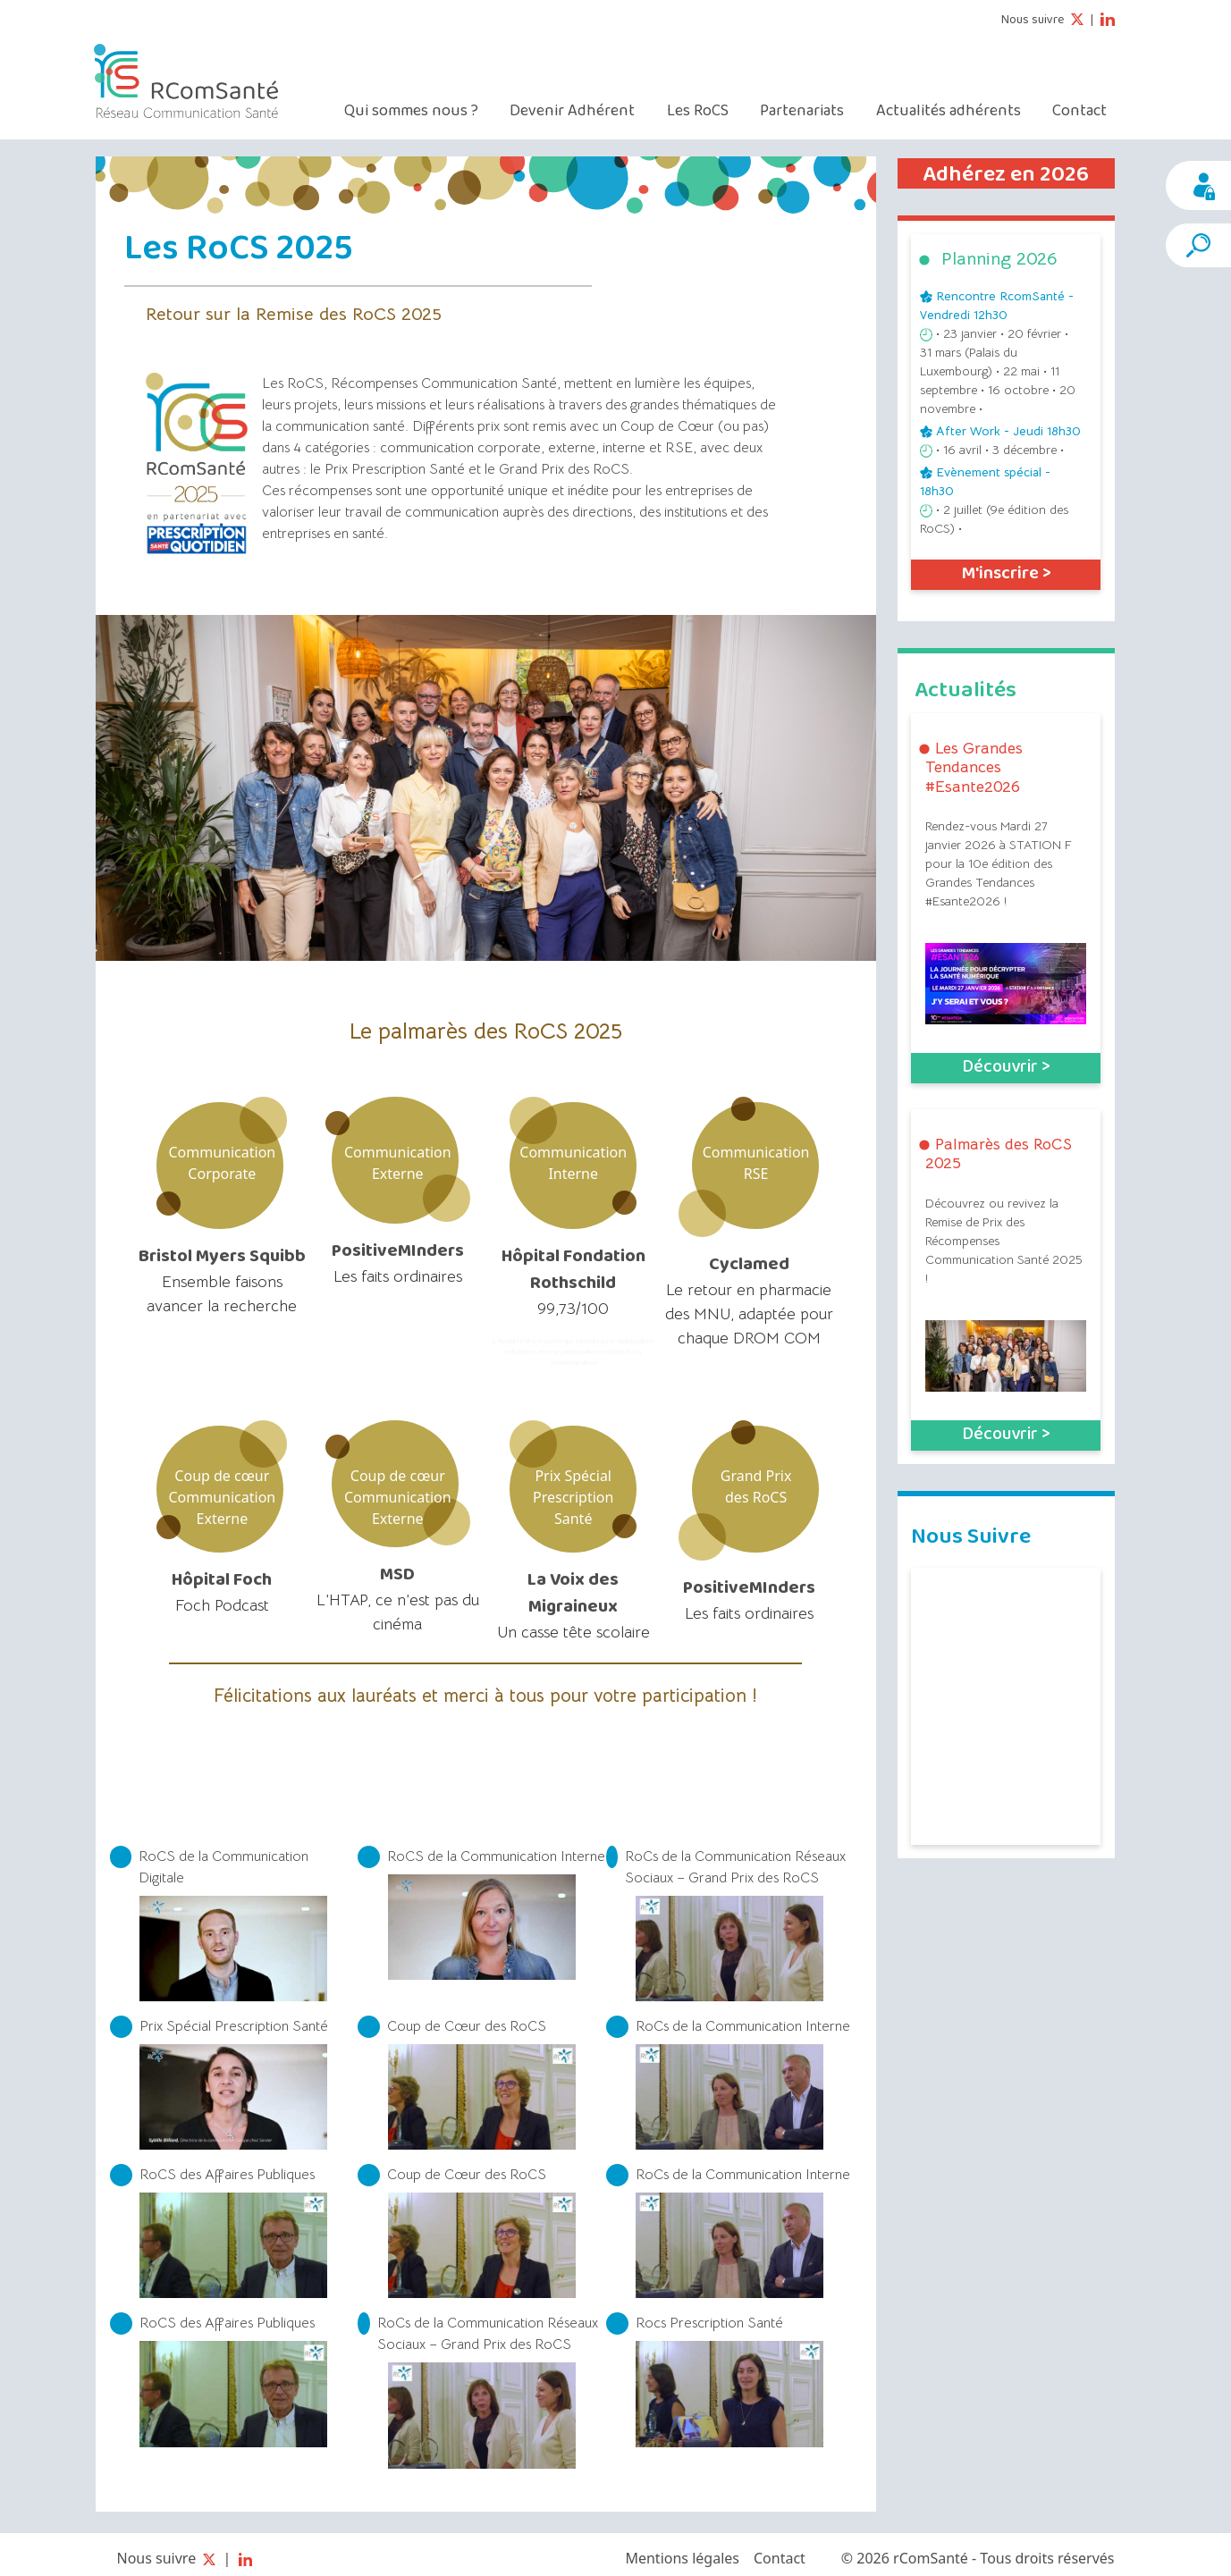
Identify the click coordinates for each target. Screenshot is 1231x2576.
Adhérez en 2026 (1006, 174)
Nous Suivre (971, 1535)
